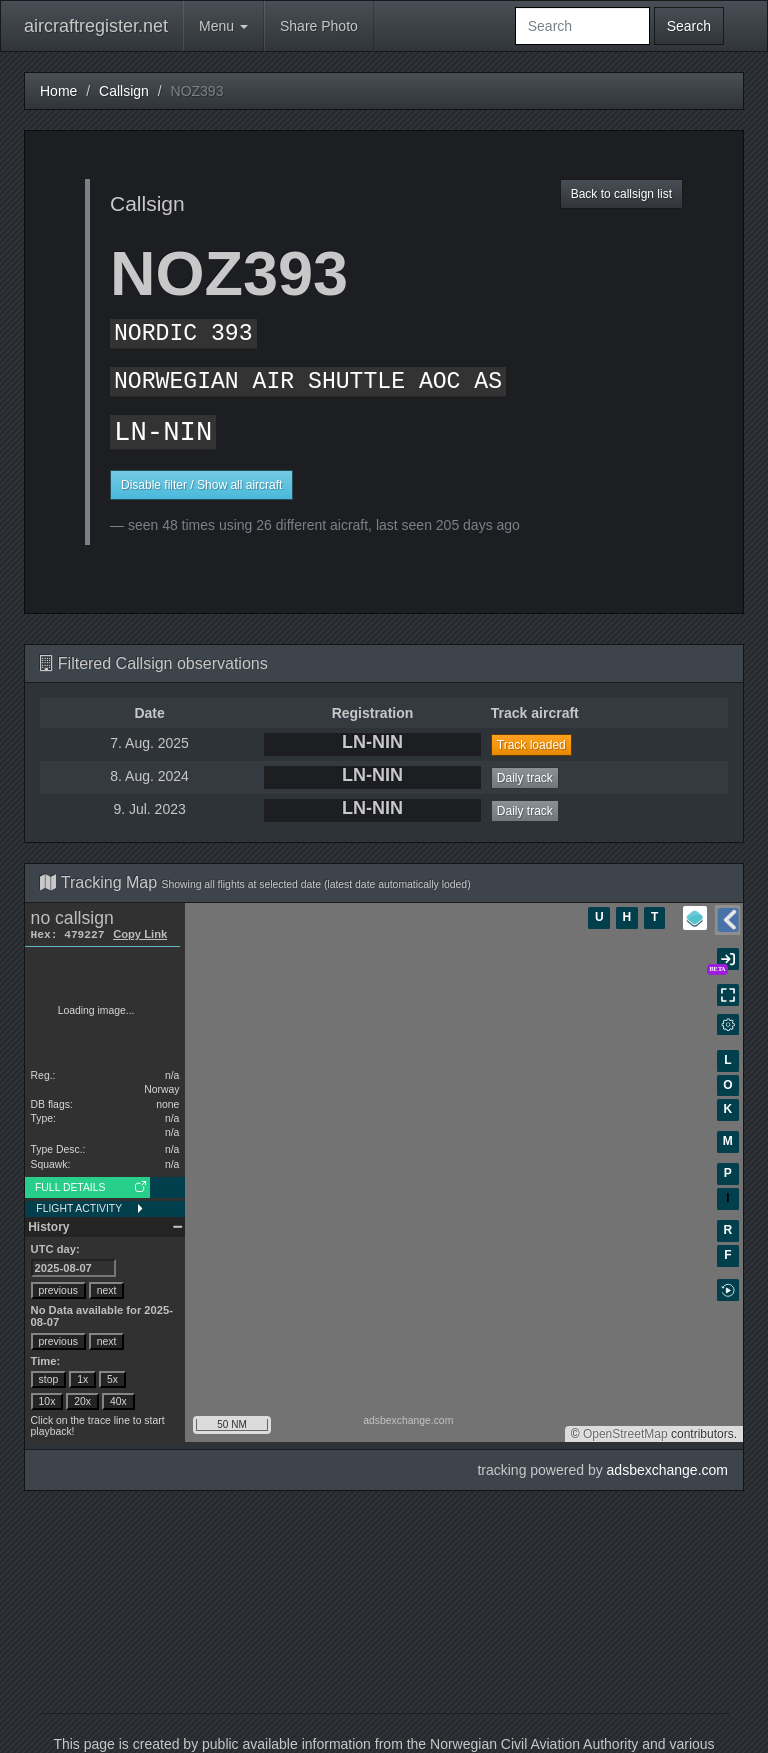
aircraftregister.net (96, 26)
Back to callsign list (621, 194)
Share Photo (319, 26)
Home (58, 91)
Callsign (124, 91)
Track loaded (531, 745)
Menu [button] (223, 26)
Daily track (525, 778)
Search (689, 26)
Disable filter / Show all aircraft (201, 485)
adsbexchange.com (667, 1470)
